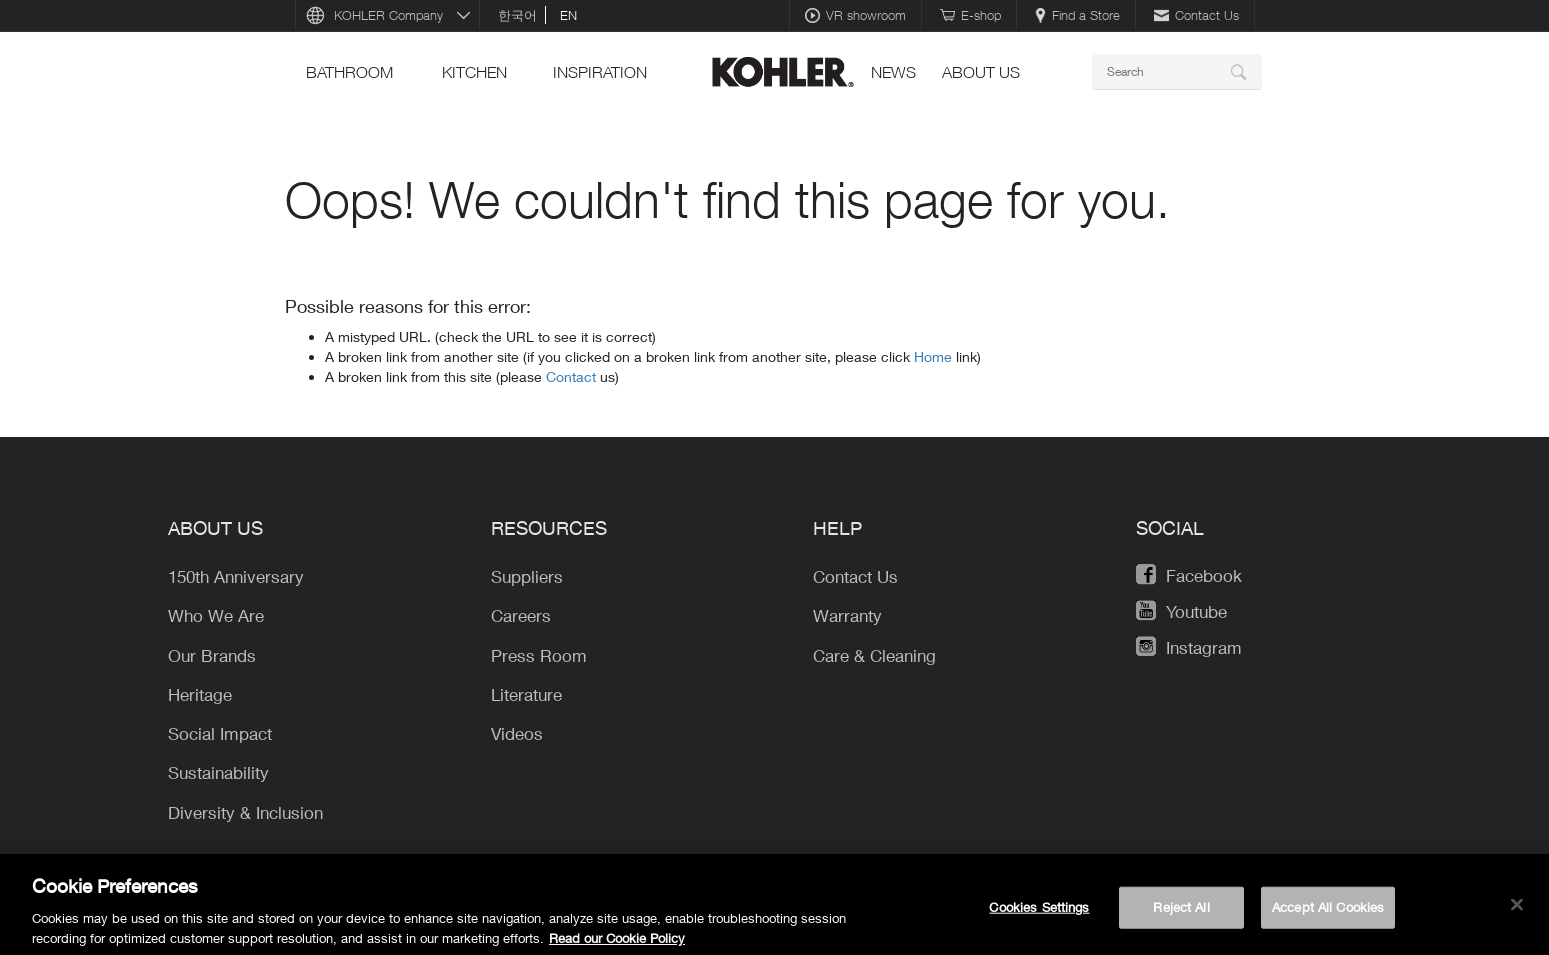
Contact (573, 376)
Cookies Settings (1039, 915)
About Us (981, 72)
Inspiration (600, 72)
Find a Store (1077, 15)
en (568, 15)
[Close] (1517, 913)
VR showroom (855, 15)
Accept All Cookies (1328, 915)
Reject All (1181, 915)
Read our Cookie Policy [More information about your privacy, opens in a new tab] (617, 946)
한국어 (517, 15)
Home (935, 356)
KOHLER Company (388, 15)
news (893, 72)
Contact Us (1196, 15)
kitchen (474, 72)
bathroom (349, 72)
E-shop (970, 15)
